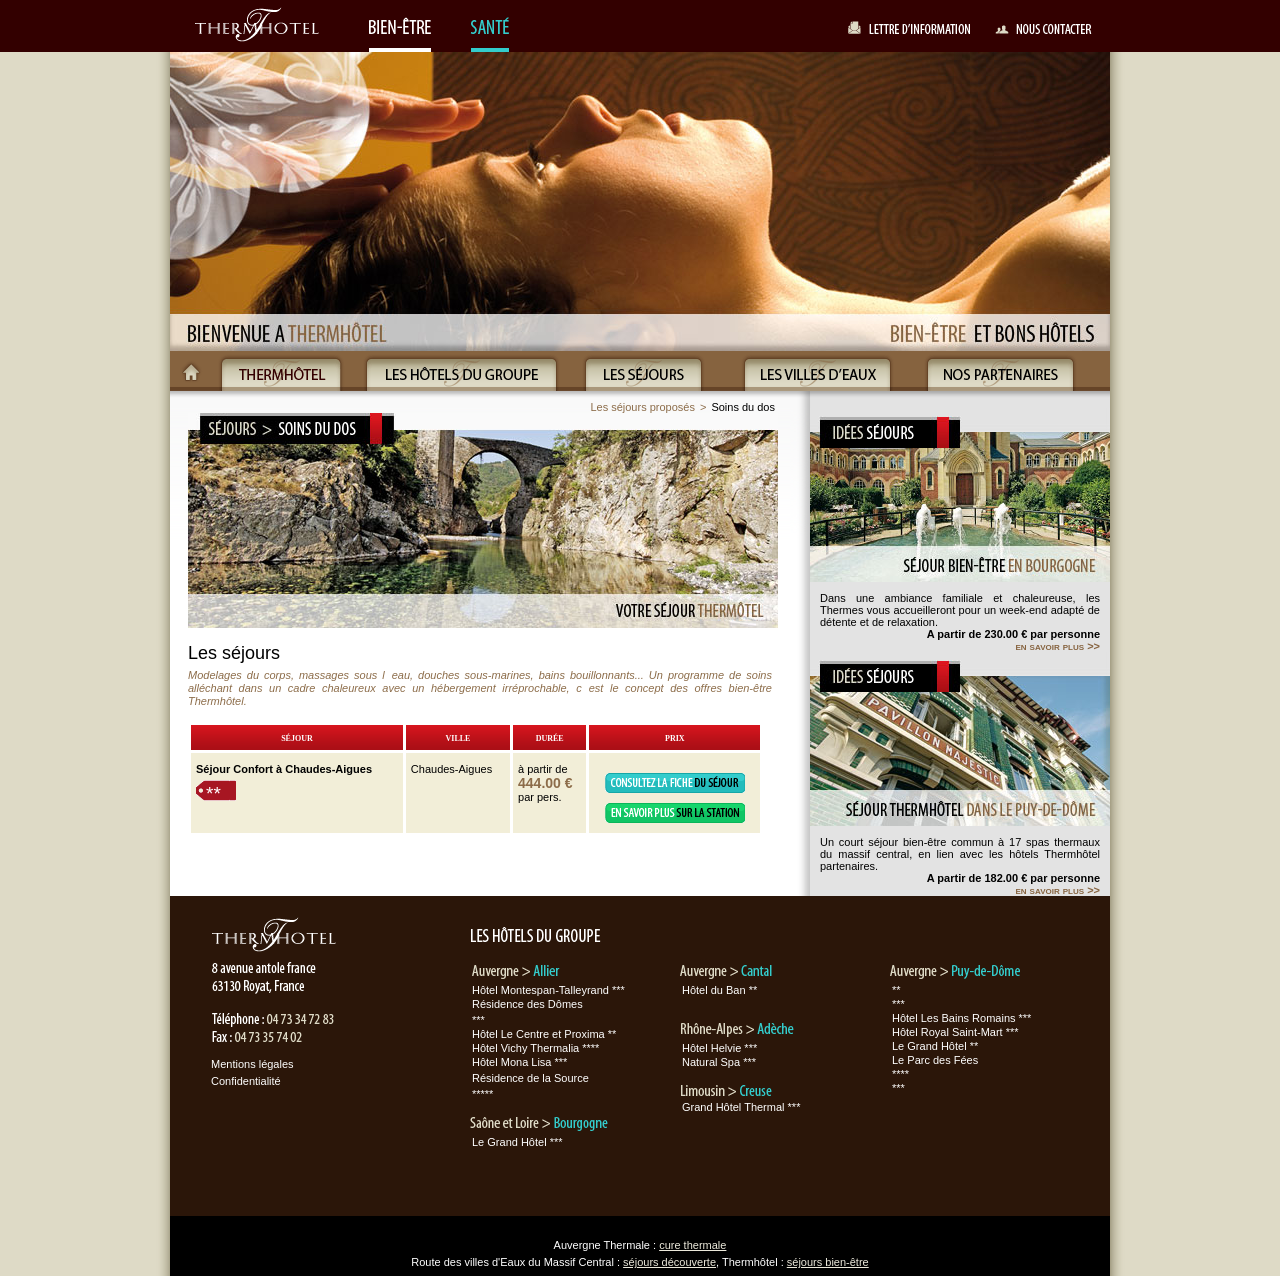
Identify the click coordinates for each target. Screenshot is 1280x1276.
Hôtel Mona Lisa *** (519, 1062)
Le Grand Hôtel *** (517, 1142)
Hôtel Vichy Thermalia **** (535, 1048)
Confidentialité (246, 1081)
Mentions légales (252, 1064)
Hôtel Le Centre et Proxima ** (544, 1034)
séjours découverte (669, 1262)
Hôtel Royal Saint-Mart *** (955, 1032)
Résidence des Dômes (527, 1004)
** (213, 793)
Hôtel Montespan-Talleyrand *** (548, 990)
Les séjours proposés (642, 407)
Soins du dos (743, 407)
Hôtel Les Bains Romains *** (961, 1018)
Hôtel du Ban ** (719, 990)
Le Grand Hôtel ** (935, 1046)
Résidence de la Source (530, 1078)
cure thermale (692, 1245)
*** (478, 1020)
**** (900, 1074)
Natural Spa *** (719, 1062)
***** (482, 1094)
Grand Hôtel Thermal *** (741, 1107)
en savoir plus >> (1057, 646)
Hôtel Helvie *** (719, 1048)
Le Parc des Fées (935, 1060)
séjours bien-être (828, 1262)
